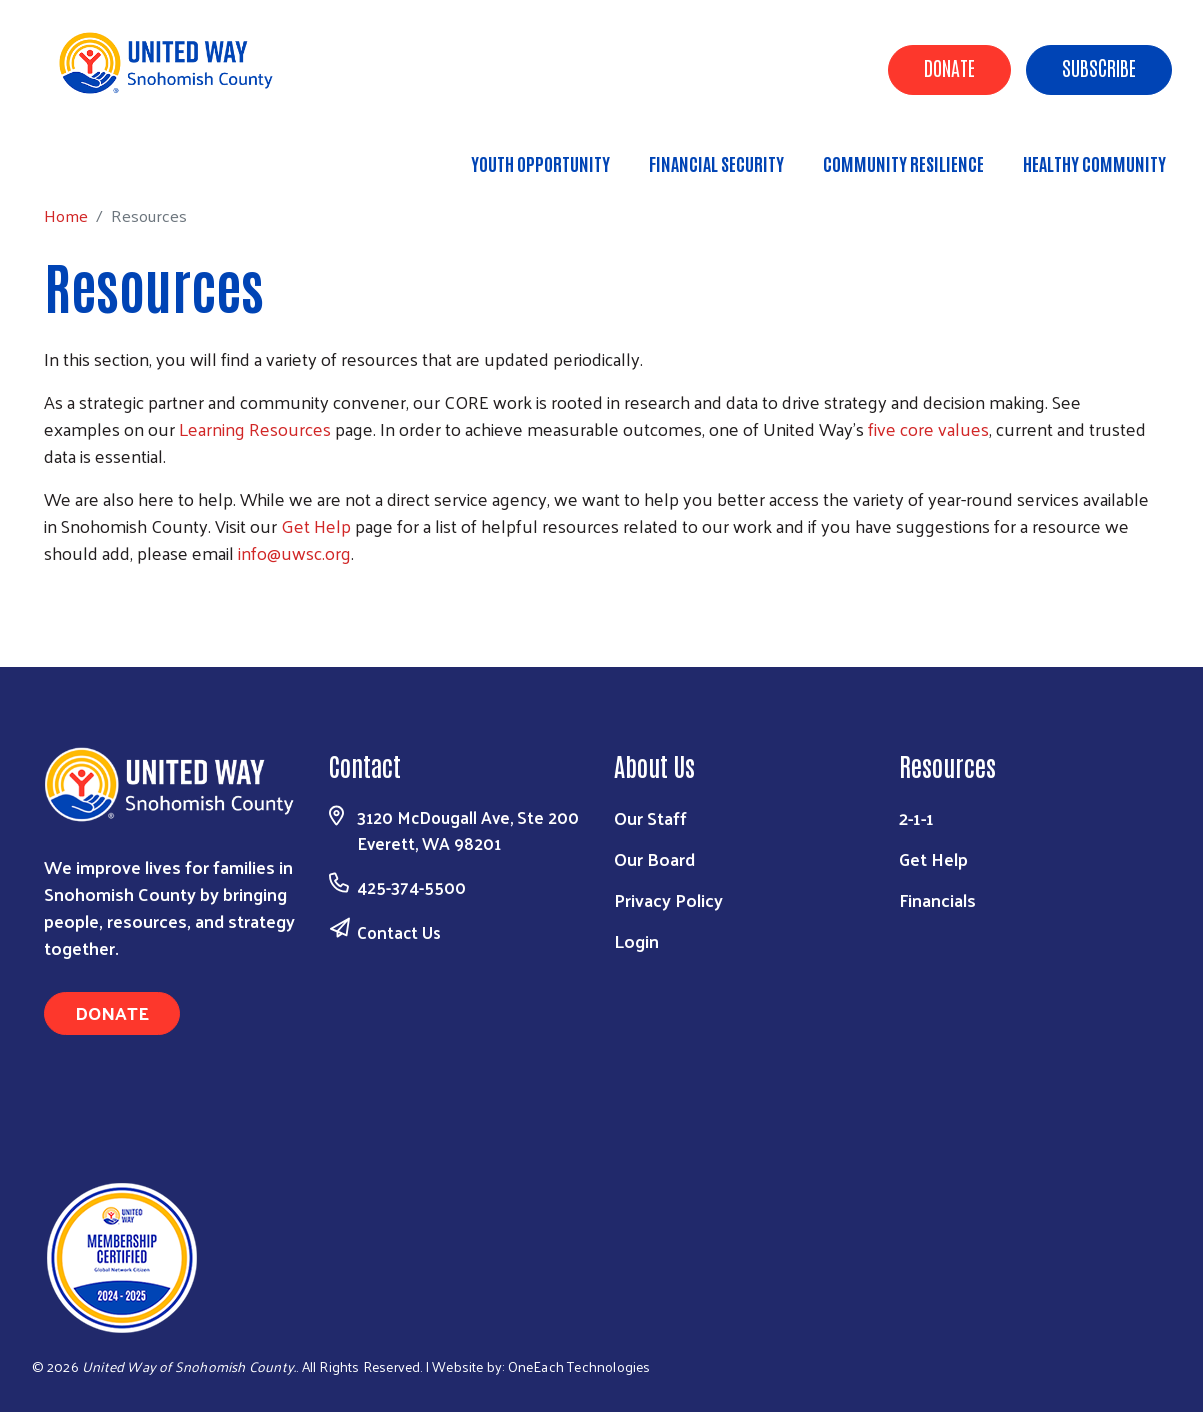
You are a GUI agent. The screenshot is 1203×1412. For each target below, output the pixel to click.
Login (636, 940)
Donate (949, 67)
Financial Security (716, 163)
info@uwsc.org (294, 552)
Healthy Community (1094, 163)
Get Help (316, 525)
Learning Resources (255, 428)
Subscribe (1099, 67)
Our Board (654, 858)
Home (117, 154)
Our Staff (650, 817)
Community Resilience (903, 163)
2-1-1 (916, 817)
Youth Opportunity (540, 163)
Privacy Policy (668, 899)
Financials (937, 899)
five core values (928, 428)
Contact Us (399, 932)
